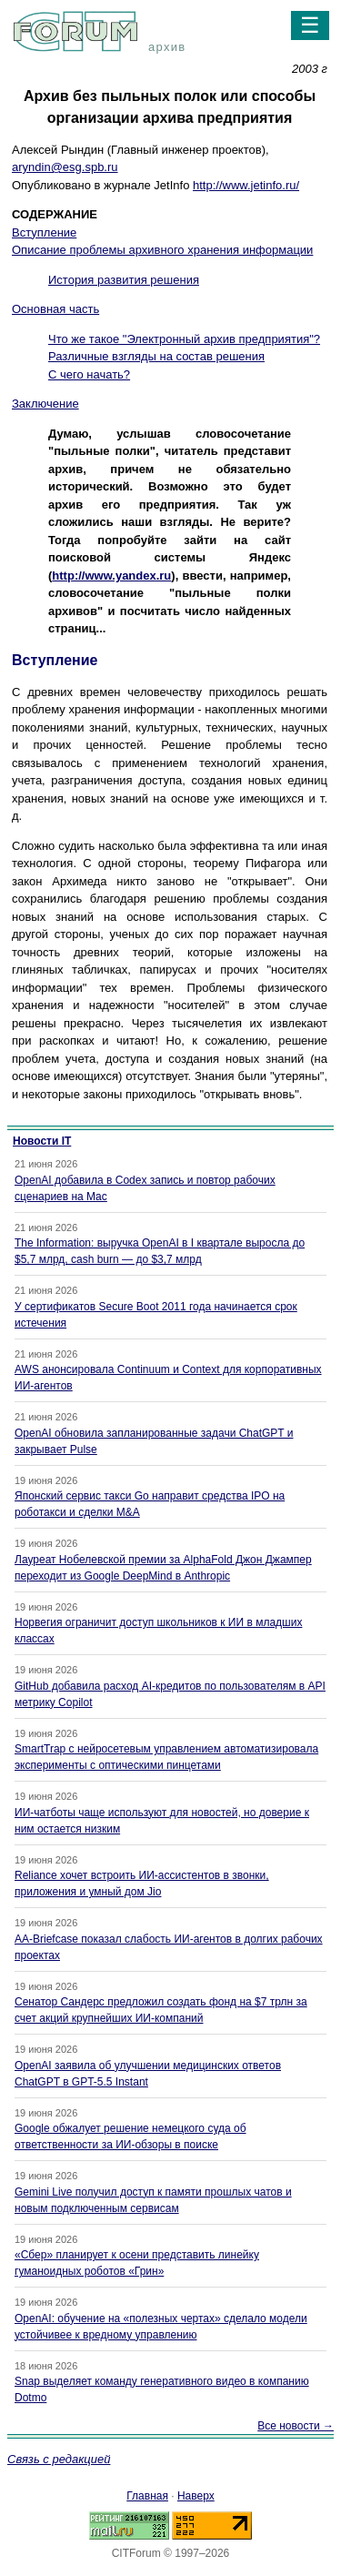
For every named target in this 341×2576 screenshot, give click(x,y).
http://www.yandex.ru (111, 575)
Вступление (44, 232)
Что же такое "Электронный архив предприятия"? (184, 339)
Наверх (196, 2496)
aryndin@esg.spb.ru (65, 167)
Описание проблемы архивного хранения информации (162, 250)
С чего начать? (89, 374)
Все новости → (295, 2425)
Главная (147, 2496)
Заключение (45, 403)
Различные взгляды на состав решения (156, 356)
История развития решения (123, 280)
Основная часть (55, 309)
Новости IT (42, 1141)
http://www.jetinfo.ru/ (246, 185)
